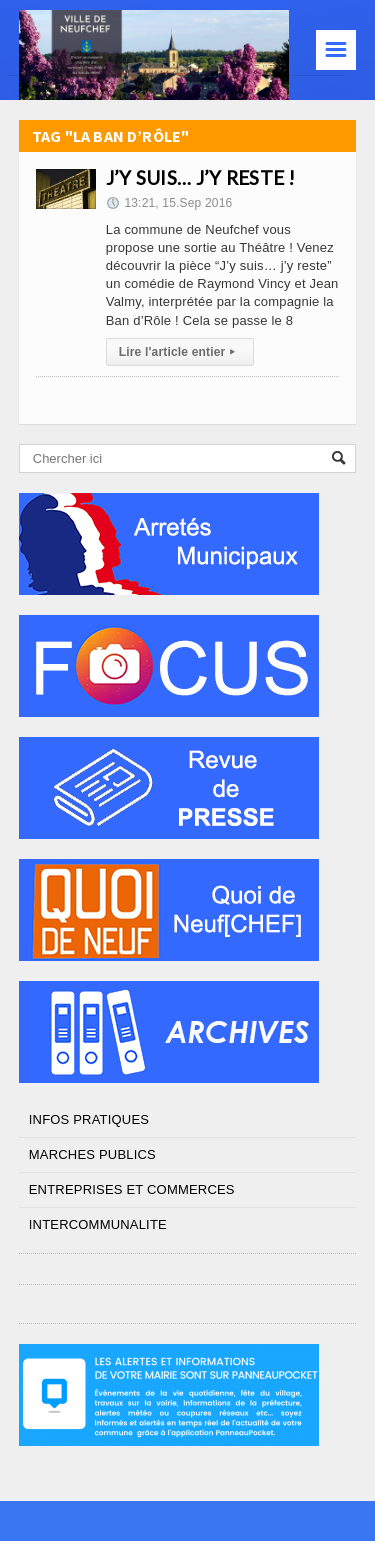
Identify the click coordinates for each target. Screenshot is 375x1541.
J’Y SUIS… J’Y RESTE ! (201, 177)
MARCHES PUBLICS (92, 1154)
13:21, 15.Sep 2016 (169, 203)
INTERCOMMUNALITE (98, 1224)
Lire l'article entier (180, 352)
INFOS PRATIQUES (89, 1119)
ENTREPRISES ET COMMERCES (132, 1189)
